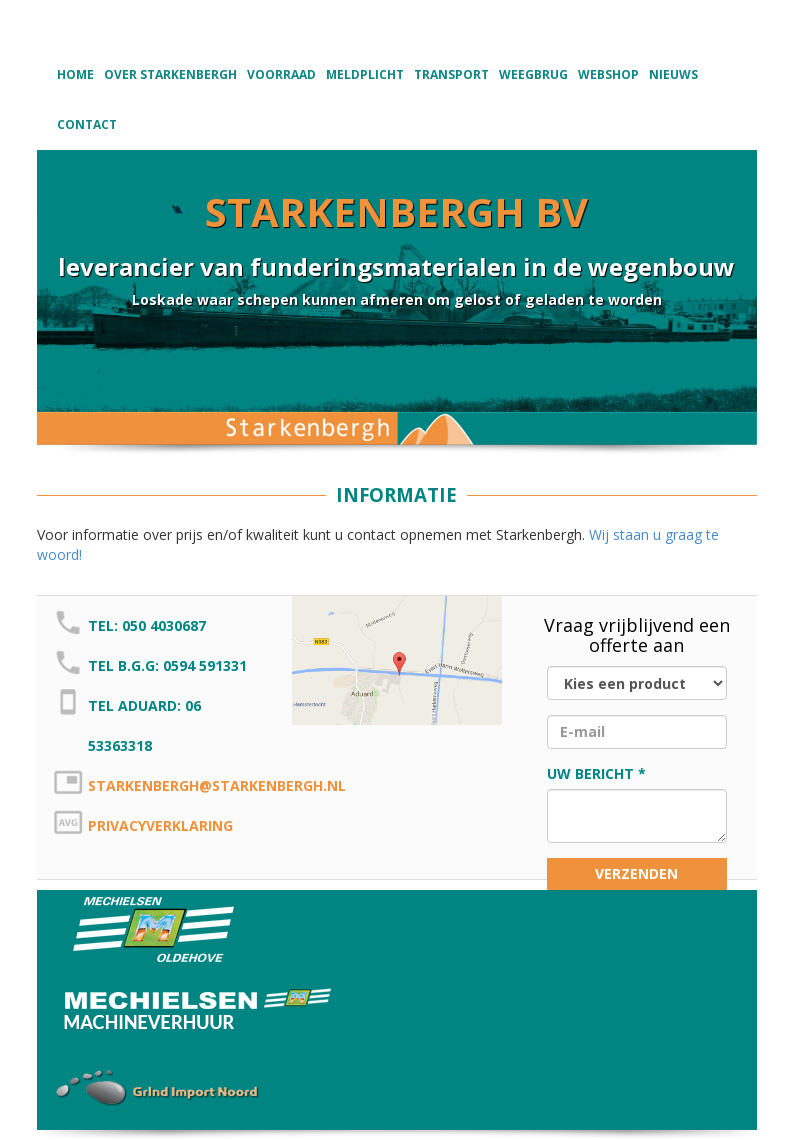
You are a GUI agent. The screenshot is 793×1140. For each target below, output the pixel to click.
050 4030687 (164, 625)
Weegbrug (533, 74)
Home (75, 74)
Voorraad (281, 74)
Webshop (608, 74)
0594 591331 (205, 665)
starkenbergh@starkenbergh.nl (217, 785)
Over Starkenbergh (170, 74)
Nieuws (673, 74)
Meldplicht (365, 74)
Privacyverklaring (160, 825)
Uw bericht (590, 773)
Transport (451, 74)
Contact (87, 124)
